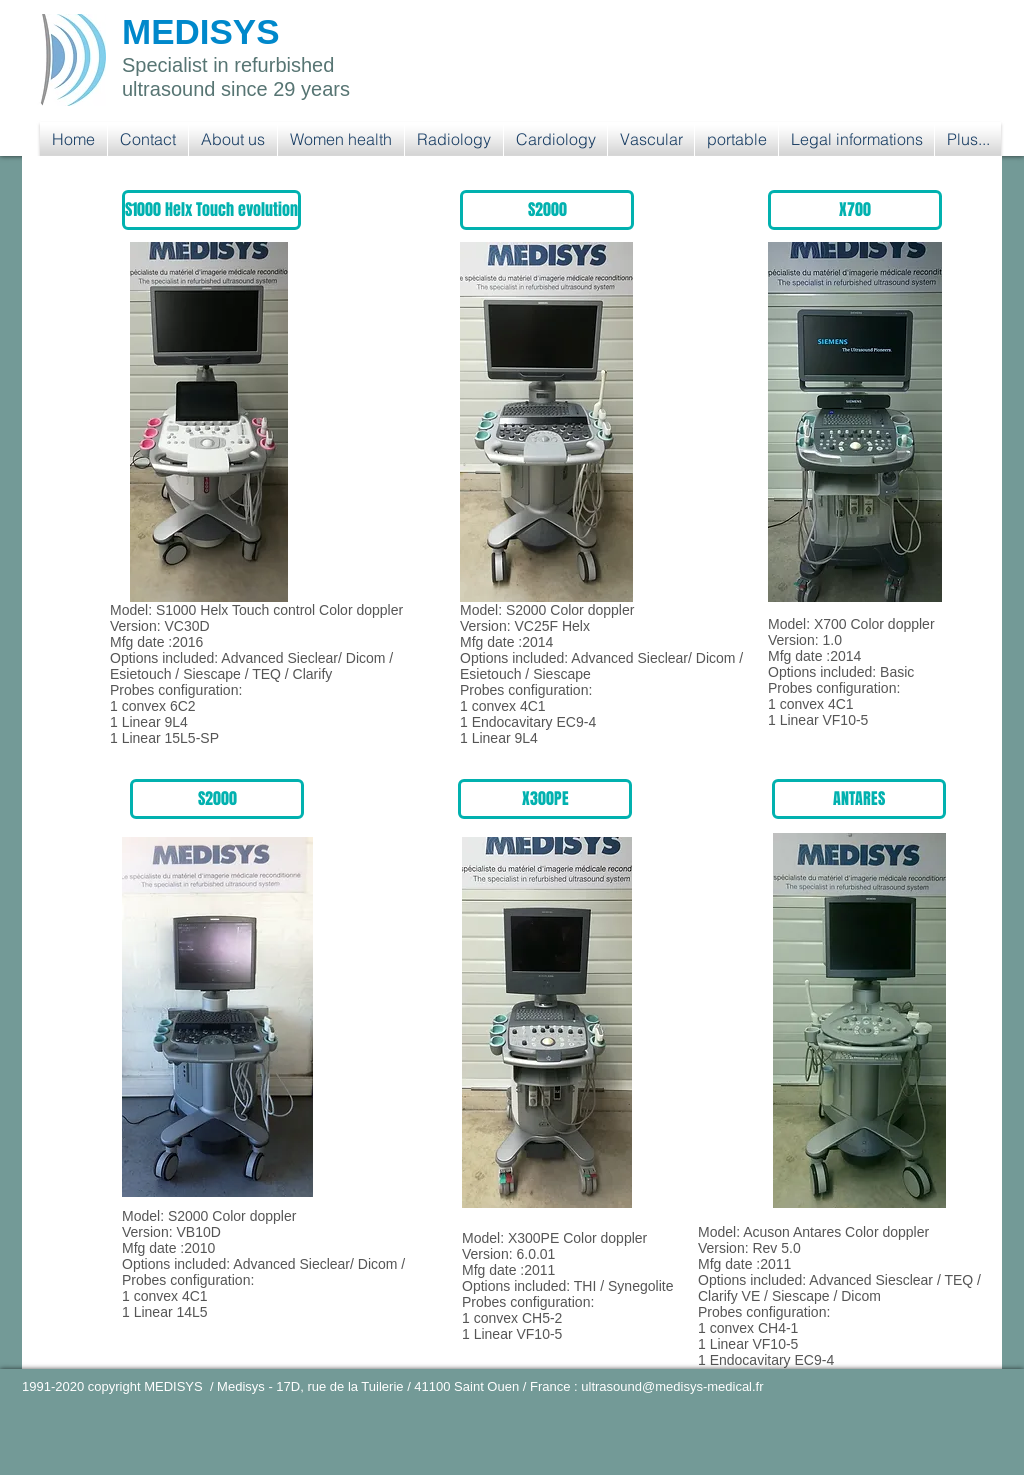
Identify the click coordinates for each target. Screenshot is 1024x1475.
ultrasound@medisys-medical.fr (672, 1386)
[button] (341, 139)
